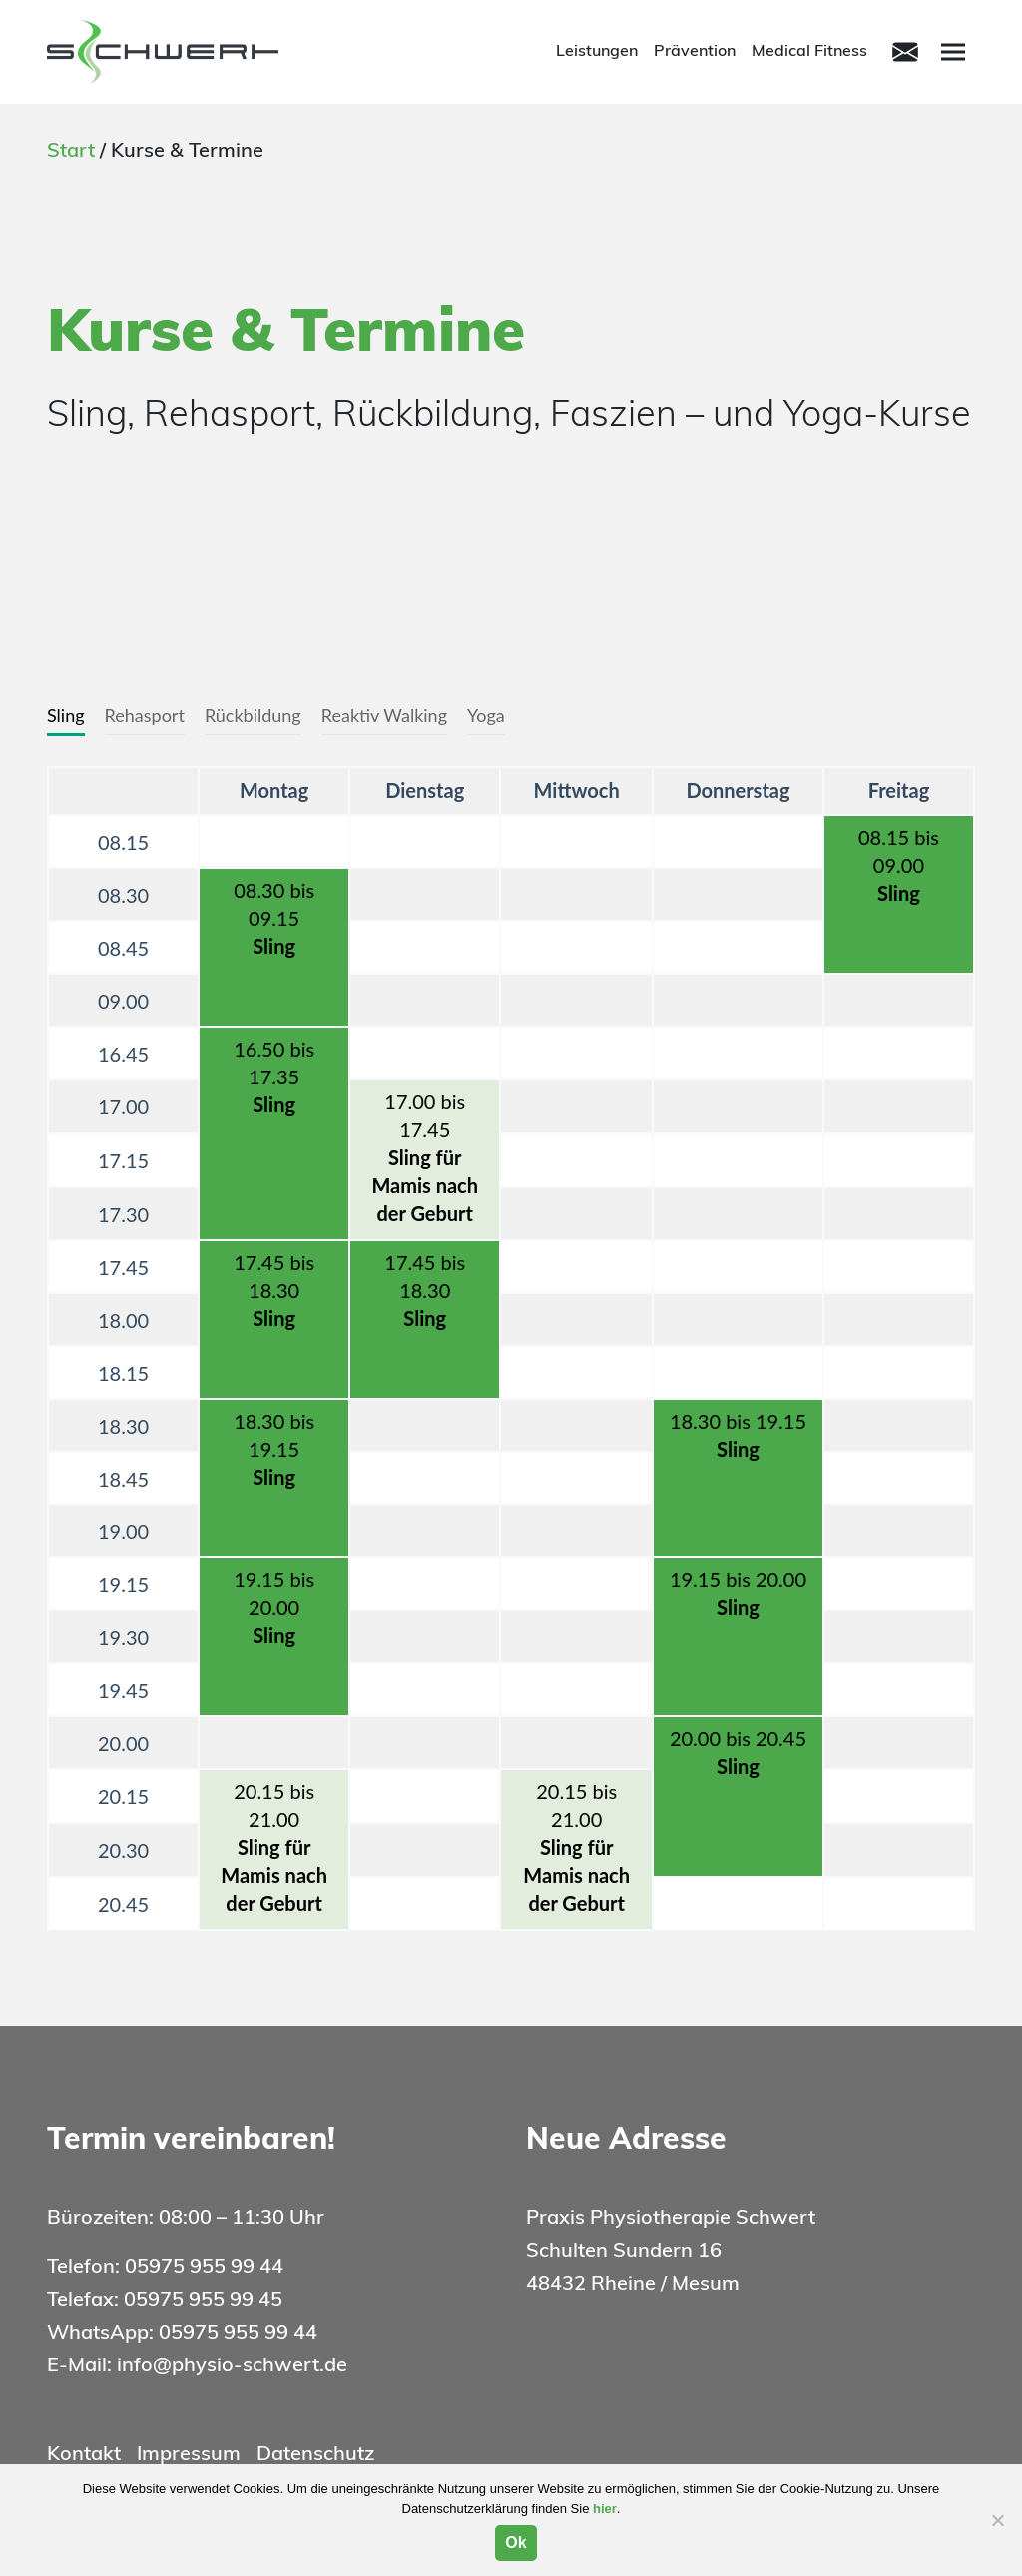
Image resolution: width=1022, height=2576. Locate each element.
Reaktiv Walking (384, 715)
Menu (956, 50)
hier (605, 2508)
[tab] (66, 716)
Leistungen (597, 52)
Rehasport (145, 715)
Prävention (695, 52)
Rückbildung (253, 715)
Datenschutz (315, 2455)
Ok (515, 2542)
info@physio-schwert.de (232, 2366)
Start (71, 152)
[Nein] (997, 2520)
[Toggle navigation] (905, 52)
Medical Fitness (809, 52)
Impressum (189, 2455)
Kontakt (84, 2455)
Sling (66, 715)
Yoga (486, 715)
